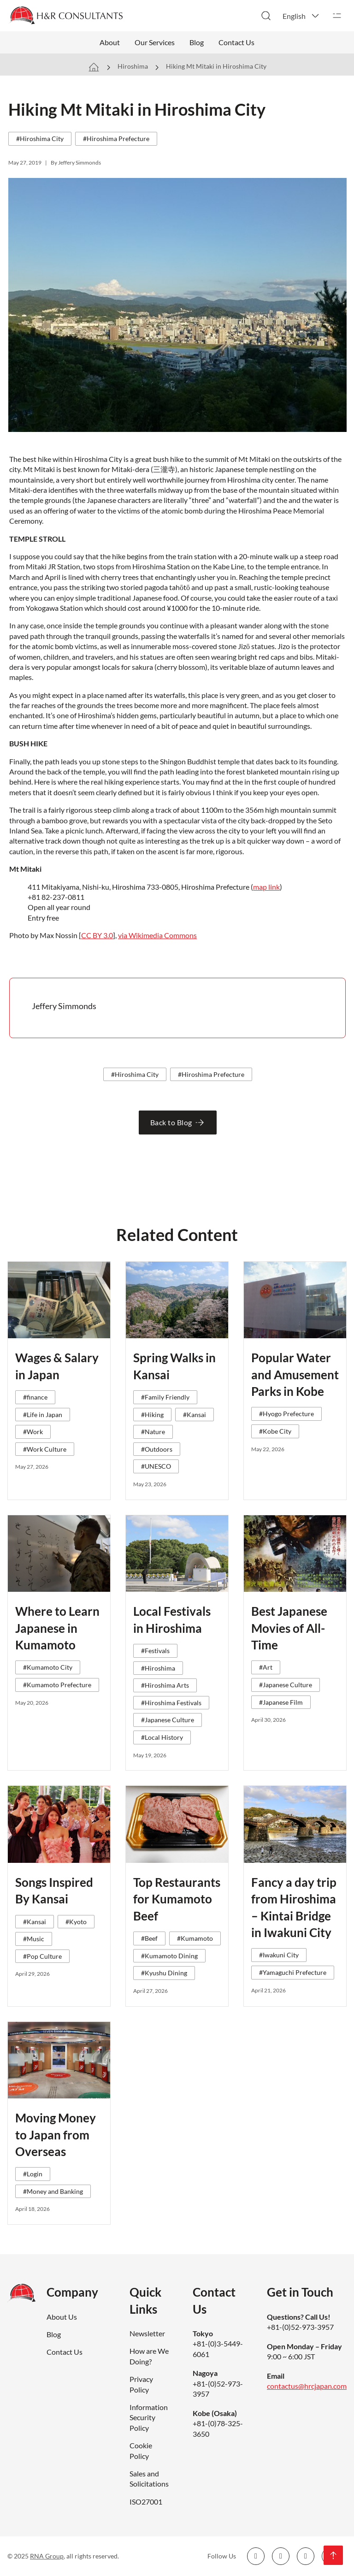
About (110, 42)
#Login (32, 2174)
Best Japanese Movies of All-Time (289, 1628)
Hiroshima (133, 66)
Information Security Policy (149, 2417)
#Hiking (152, 1414)
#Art (265, 1667)
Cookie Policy (141, 2450)
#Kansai (194, 1414)
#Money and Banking (53, 2191)
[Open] (337, 15)
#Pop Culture (42, 1956)
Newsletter (147, 2333)
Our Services (155, 42)
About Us (62, 2316)
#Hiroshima (158, 1668)
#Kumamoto (195, 1938)
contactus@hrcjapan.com (307, 2385)
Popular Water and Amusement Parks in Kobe (295, 1374)
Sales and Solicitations (149, 2478)
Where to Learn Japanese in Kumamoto (57, 1628)
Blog (196, 42)
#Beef (149, 1938)
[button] (301, 16)
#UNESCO (156, 1466)
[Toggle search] (266, 15)
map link (266, 886)
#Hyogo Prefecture (286, 1414)
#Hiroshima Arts (165, 1685)
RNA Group (47, 2556)
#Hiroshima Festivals (171, 1703)
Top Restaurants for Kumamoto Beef (176, 1899)
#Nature (153, 1432)
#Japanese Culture (167, 1720)
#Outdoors (156, 1449)
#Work (33, 1432)
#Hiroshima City (40, 138)
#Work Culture (44, 1449)
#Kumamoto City (47, 1667)
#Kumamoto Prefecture (57, 1685)
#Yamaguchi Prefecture (292, 1972)
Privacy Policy (141, 2384)
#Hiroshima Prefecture (116, 138)
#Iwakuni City (279, 1955)
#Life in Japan (42, 1414)
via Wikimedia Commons (157, 935)
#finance (35, 1397)
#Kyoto (76, 1922)
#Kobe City (275, 1431)
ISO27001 (146, 2501)
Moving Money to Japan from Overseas (55, 2134)
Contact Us (236, 42)
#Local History (162, 1737)
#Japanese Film (281, 1702)
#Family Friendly (165, 1397)
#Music (33, 1939)
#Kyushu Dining (164, 1973)
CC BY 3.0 (97, 935)
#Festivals (155, 1650)
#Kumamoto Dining (169, 1956)
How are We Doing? (149, 2355)
